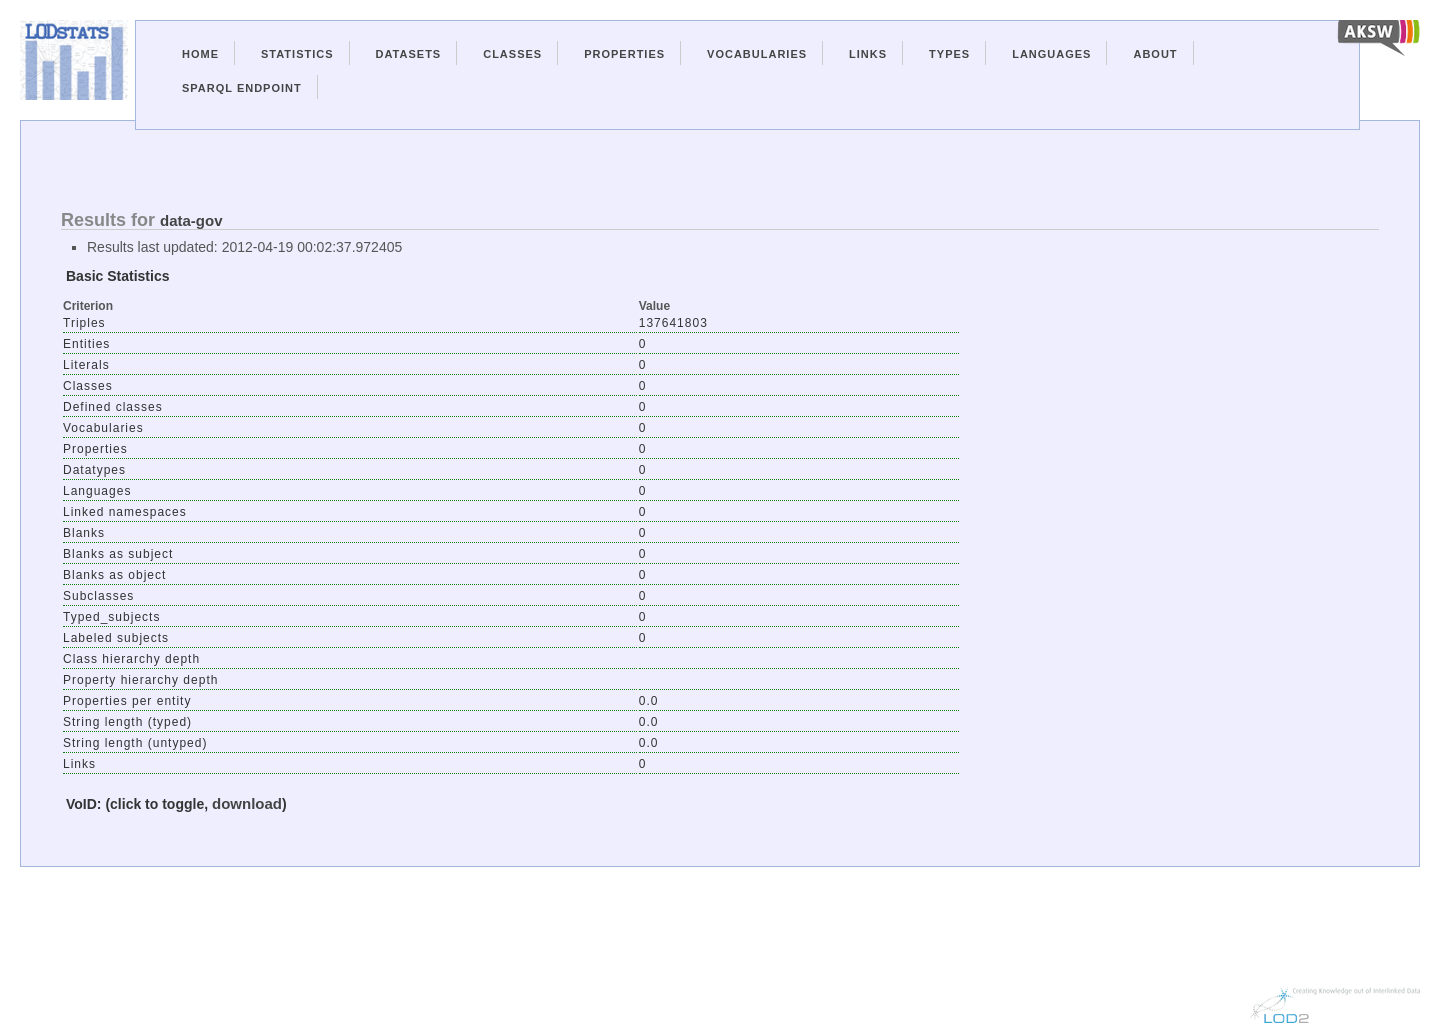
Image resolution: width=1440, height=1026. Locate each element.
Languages (1051, 54)
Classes (512, 54)
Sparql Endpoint (242, 88)
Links (868, 54)
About (1155, 54)
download (247, 803)
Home (200, 54)
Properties (624, 54)
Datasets (409, 54)
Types (949, 54)
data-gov (191, 220)
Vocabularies (757, 54)
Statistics (297, 54)
